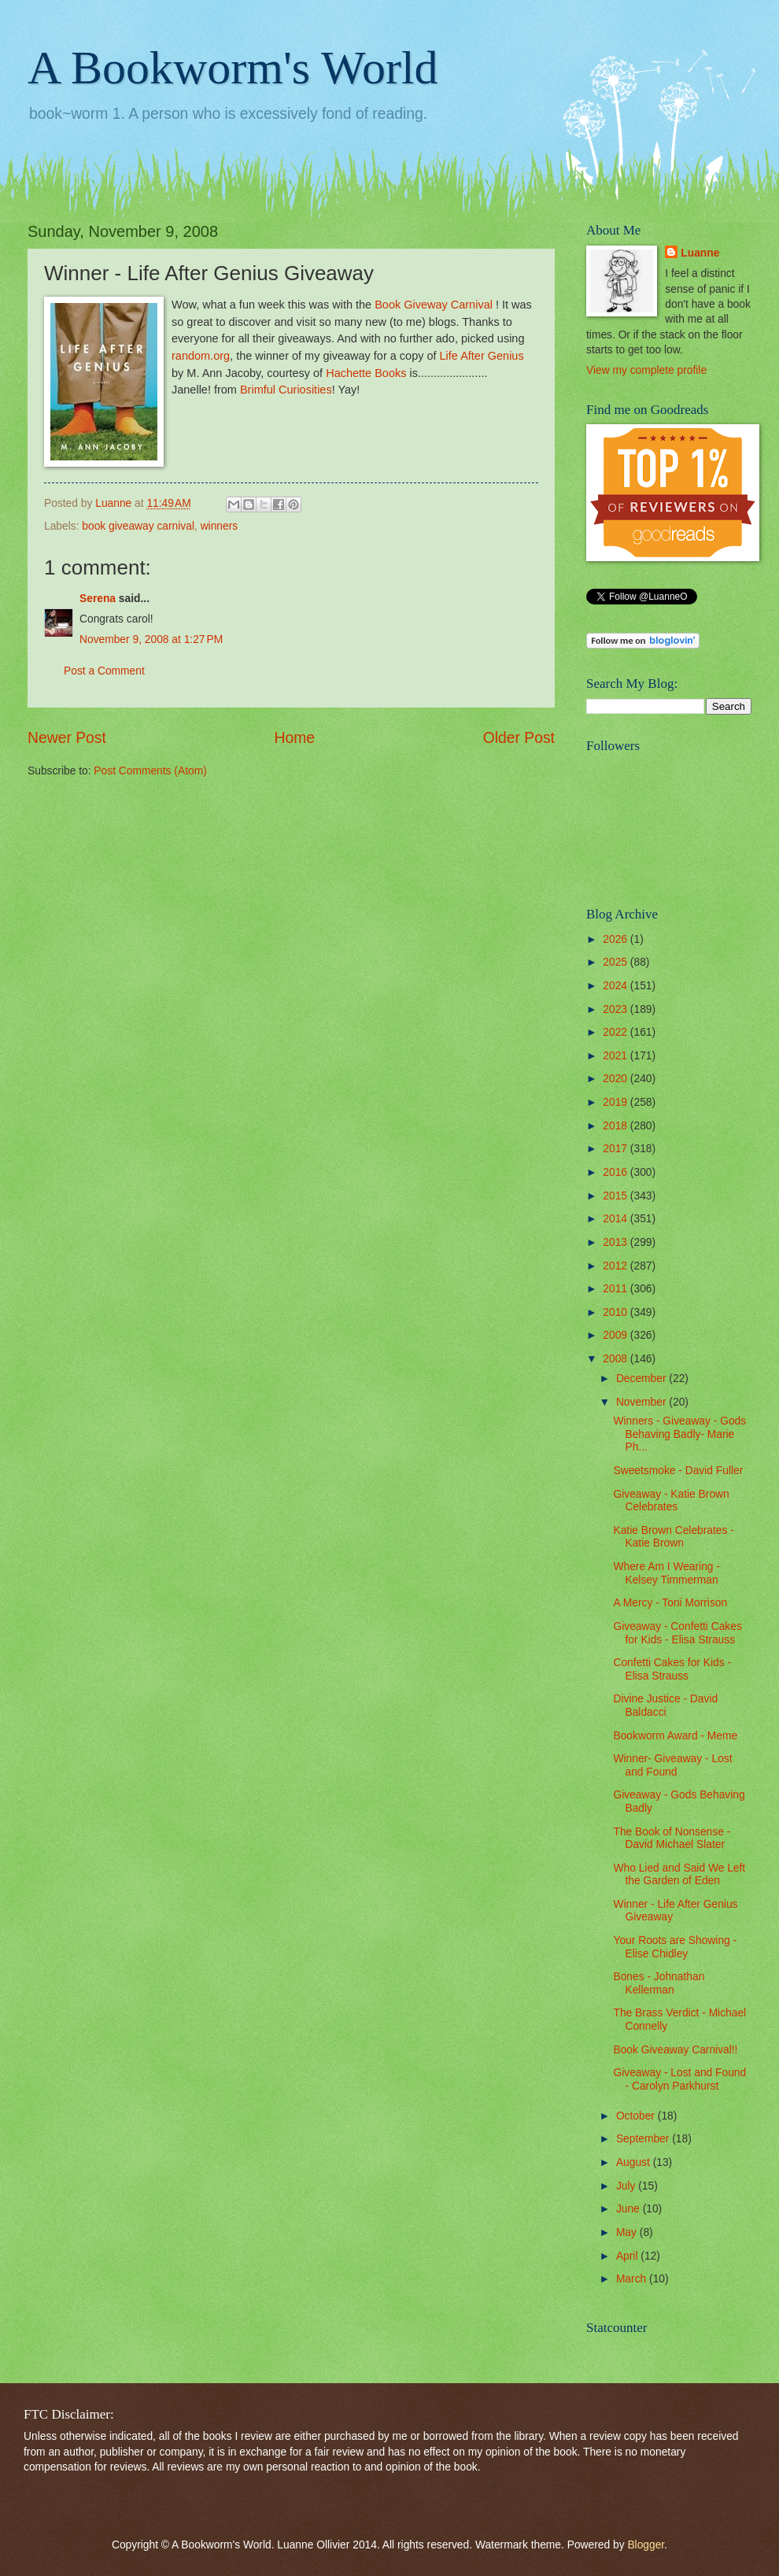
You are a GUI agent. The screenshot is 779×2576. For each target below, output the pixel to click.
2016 (616, 1172)
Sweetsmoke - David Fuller (678, 1470)
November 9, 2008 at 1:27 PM (151, 639)
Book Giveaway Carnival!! (675, 2050)
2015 (616, 1196)
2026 (616, 939)
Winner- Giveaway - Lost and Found (672, 1765)
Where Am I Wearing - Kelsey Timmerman (666, 1573)
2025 (616, 962)
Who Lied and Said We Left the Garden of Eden (679, 1874)
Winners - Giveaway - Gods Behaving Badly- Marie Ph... (679, 1434)
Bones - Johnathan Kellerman (658, 1983)
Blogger (645, 2545)
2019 (616, 1102)
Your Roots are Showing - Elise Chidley (675, 1947)
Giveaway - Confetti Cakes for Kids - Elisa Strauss (677, 1633)
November (642, 1402)
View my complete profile (646, 370)
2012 (616, 1266)
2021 (616, 1056)
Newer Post (67, 738)
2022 (616, 1032)
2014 (616, 1219)
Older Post (519, 738)
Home (295, 738)
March (632, 2279)
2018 (616, 1126)
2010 (616, 1312)
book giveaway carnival (138, 526)
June (629, 2209)
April (628, 2256)
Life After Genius (482, 355)
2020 (616, 1079)
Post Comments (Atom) (150, 771)
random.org (201, 355)
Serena (97, 598)
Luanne (700, 253)
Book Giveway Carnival (434, 304)
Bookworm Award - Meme (675, 1736)
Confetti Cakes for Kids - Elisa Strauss (672, 1669)
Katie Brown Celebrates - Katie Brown (673, 1537)
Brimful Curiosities (286, 389)
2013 (616, 1242)
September (644, 2139)
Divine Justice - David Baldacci (665, 1705)
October (637, 2116)
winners (219, 526)
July (627, 2186)
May (628, 2232)
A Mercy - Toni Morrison (670, 1603)
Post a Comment (104, 671)
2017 (616, 1149)
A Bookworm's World (233, 68)
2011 (616, 1289)
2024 (616, 986)
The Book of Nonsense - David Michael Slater (671, 1838)
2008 (616, 1359)
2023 (616, 1009)
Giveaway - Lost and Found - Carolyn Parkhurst (679, 2079)
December (642, 1378)
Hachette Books (366, 373)
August (634, 2162)
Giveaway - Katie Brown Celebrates (671, 1500)
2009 (616, 1335)
